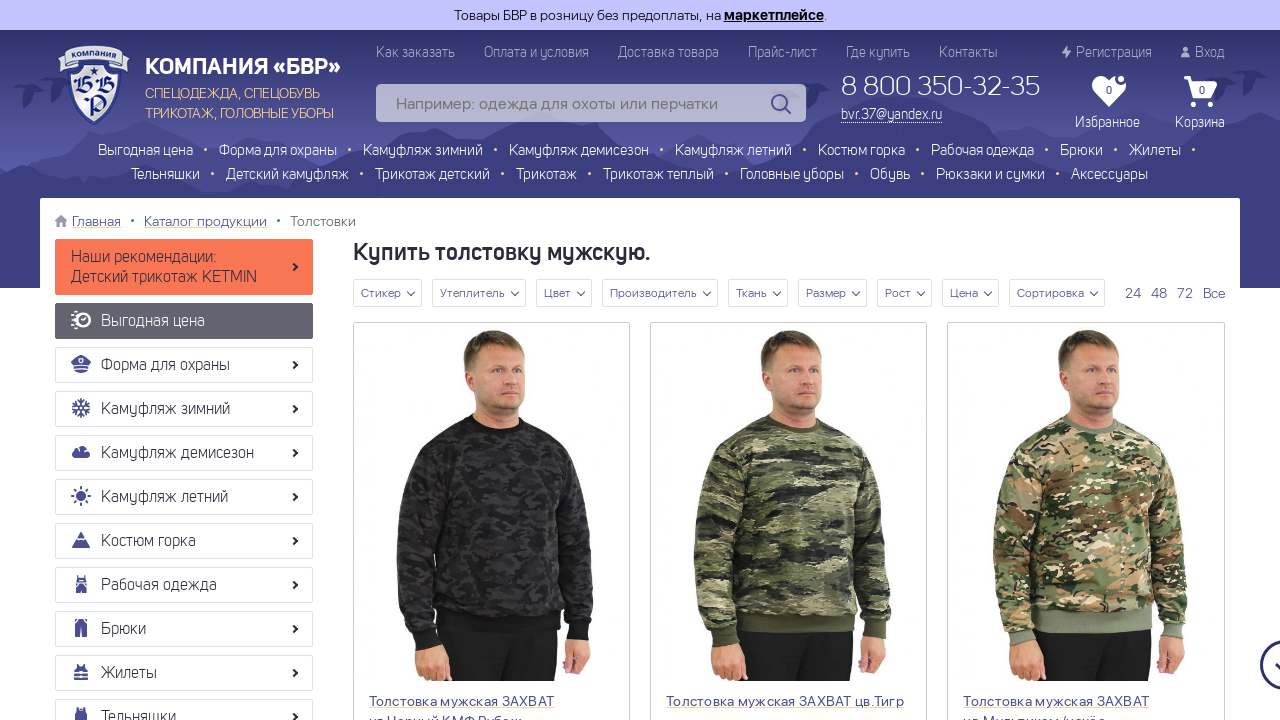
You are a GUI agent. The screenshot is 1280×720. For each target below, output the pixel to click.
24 (1133, 293)
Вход (1203, 52)
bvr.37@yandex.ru (891, 115)
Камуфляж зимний (423, 151)
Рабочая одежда (982, 151)
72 (1185, 293)
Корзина (1200, 103)
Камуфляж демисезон (579, 151)
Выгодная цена (145, 151)
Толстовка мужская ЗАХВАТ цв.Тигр (785, 701)
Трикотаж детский (432, 175)
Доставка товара (668, 53)
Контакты (968, 53)
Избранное (1107, 103)
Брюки (1081, 151)
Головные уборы (792, 175)
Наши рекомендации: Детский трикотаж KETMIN (164, 268)
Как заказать (415, 53)
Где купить (878, 53)
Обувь (890, 175)
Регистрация (1107, 52)
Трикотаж (546, 175)
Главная (96, 221)
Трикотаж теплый (658, 175)
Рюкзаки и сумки (990, 175)
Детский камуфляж (287, 175)
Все (1214, 293)
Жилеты (1155, 151)
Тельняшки (165, 175)
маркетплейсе (774, 15)
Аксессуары (1109, 175)
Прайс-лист (782, 53)
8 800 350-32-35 (940, 88)
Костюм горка (861, 151)
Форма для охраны (278, 151)
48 (1159, 293)
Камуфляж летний (733, 151)
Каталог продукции (205, 221)
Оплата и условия (536, 53)
